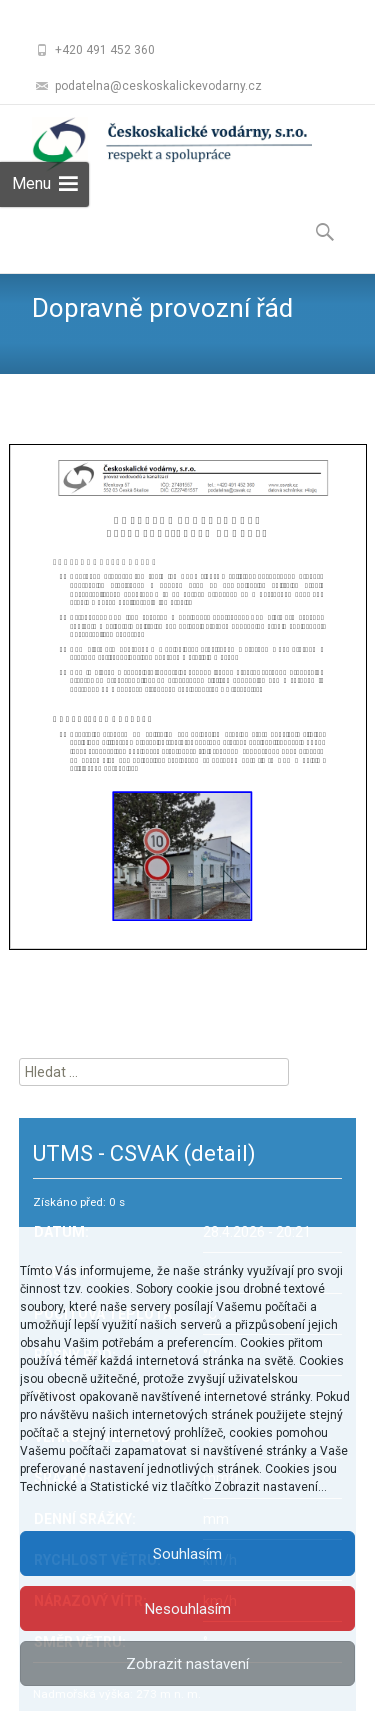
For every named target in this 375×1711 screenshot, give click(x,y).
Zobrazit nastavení (187, 1664)
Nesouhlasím (188, 1609)
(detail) (220, 1153)
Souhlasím (187, 1554)
